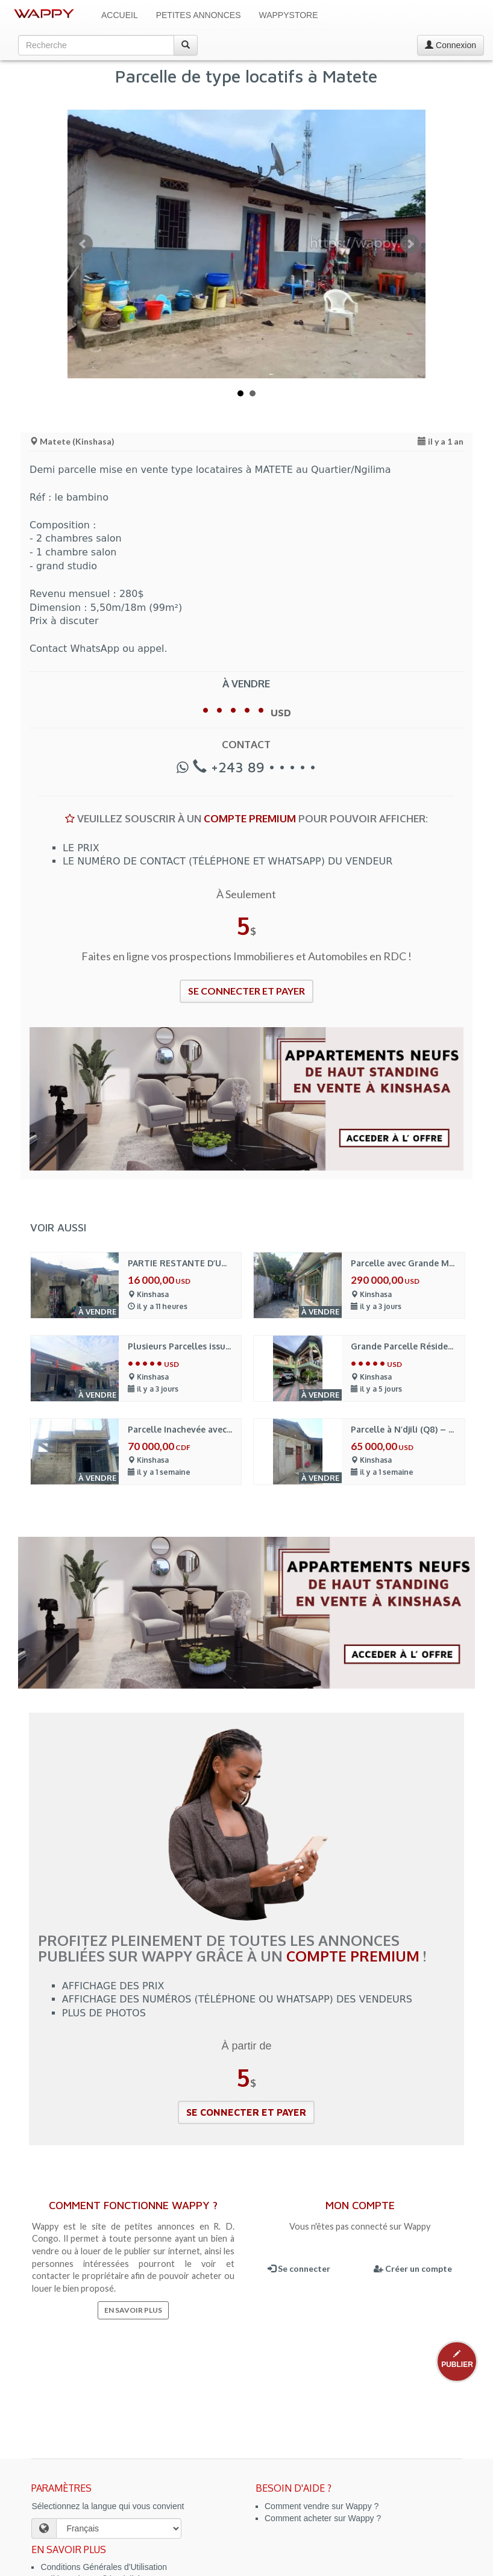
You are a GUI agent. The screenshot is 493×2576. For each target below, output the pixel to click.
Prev (83, 244)
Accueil (119, 15)
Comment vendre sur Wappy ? (321, 2506)
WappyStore (288, 15)
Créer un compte (413, 2268)
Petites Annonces (198, 15)
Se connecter (299, 2268)
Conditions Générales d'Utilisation (103, 2567)
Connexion (450, 45)
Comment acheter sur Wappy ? (323, 2518)
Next (409, 244)
